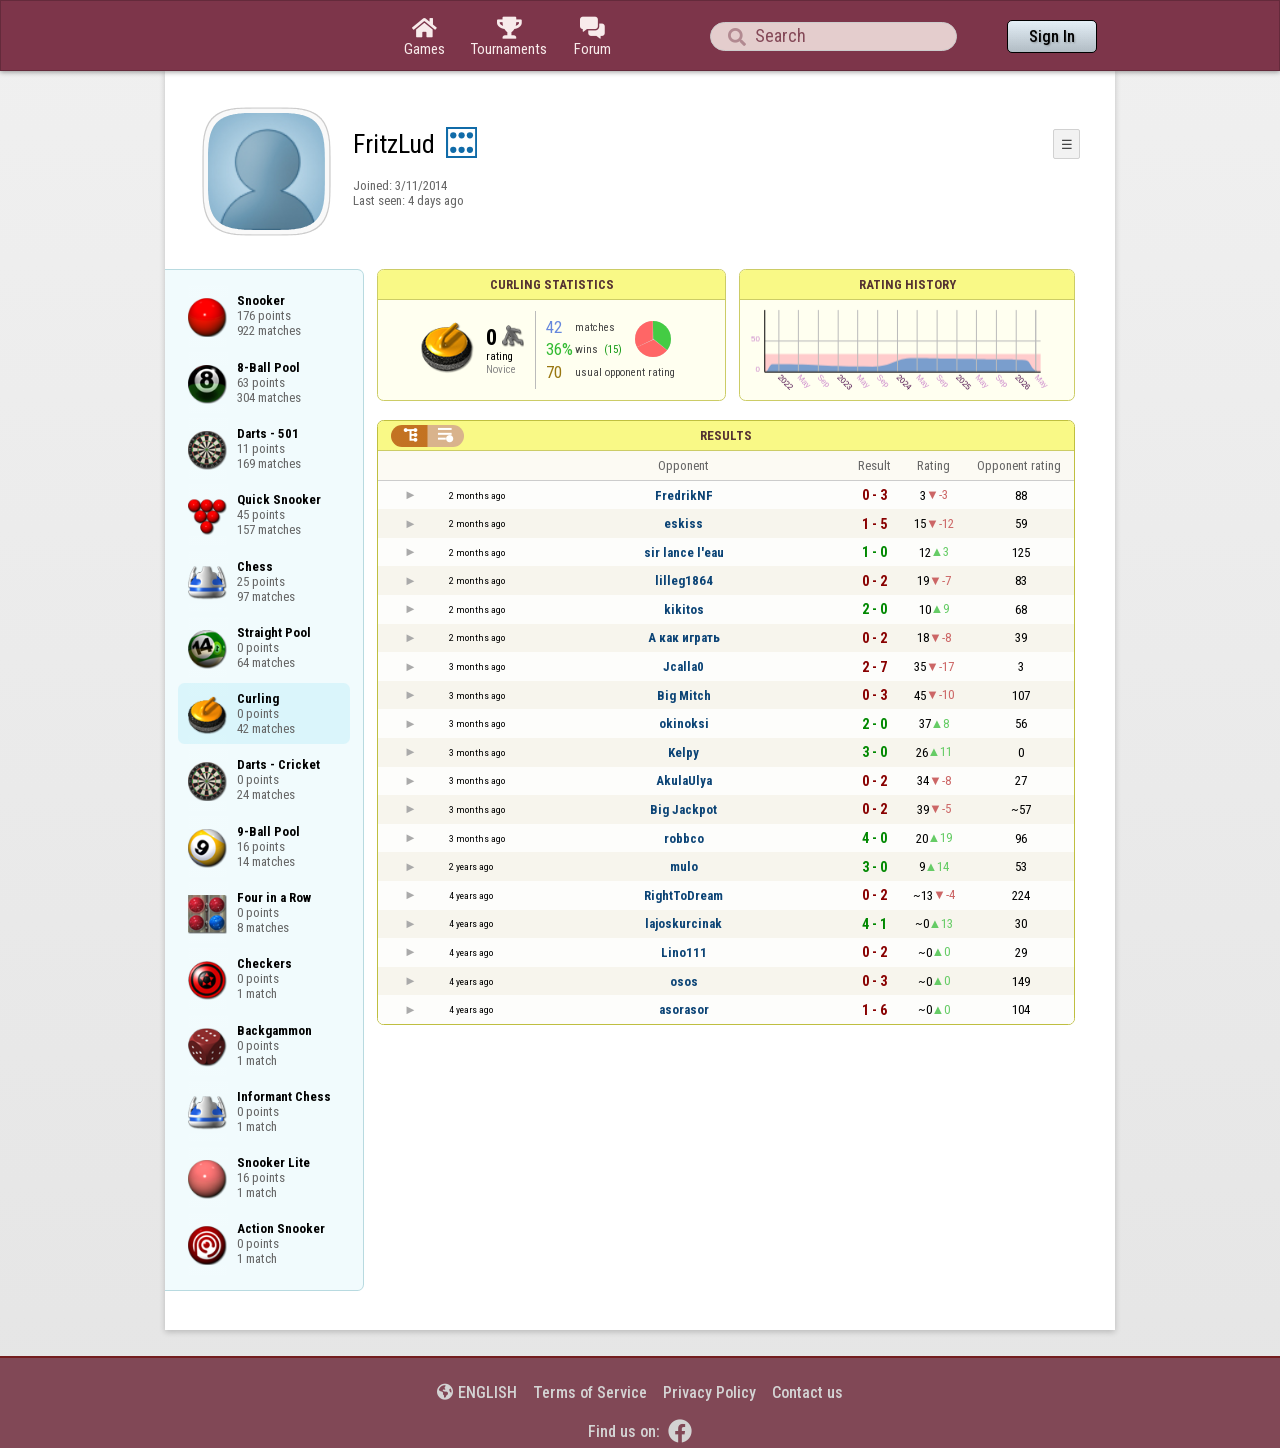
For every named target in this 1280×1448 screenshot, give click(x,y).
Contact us (807, 1392)
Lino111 (684, 952)
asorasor (684, 1009)
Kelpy (683, 752)
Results (726, 435)
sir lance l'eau (684, 552)
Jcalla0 (683, 666)
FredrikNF (684, 495)
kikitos (684, 609)
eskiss (683, 523)
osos (684, 981)
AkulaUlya (684, 780)
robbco (684, 838)
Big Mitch (684, 695)
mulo (684, 866)
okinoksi (684, 723)
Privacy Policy (709, 1392)
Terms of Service (590, 1392)
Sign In (1052, 36)
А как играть (684, 637)
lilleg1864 (684, 580)
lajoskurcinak (683, 923)
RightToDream (683, 895)
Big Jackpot (683, 809)
